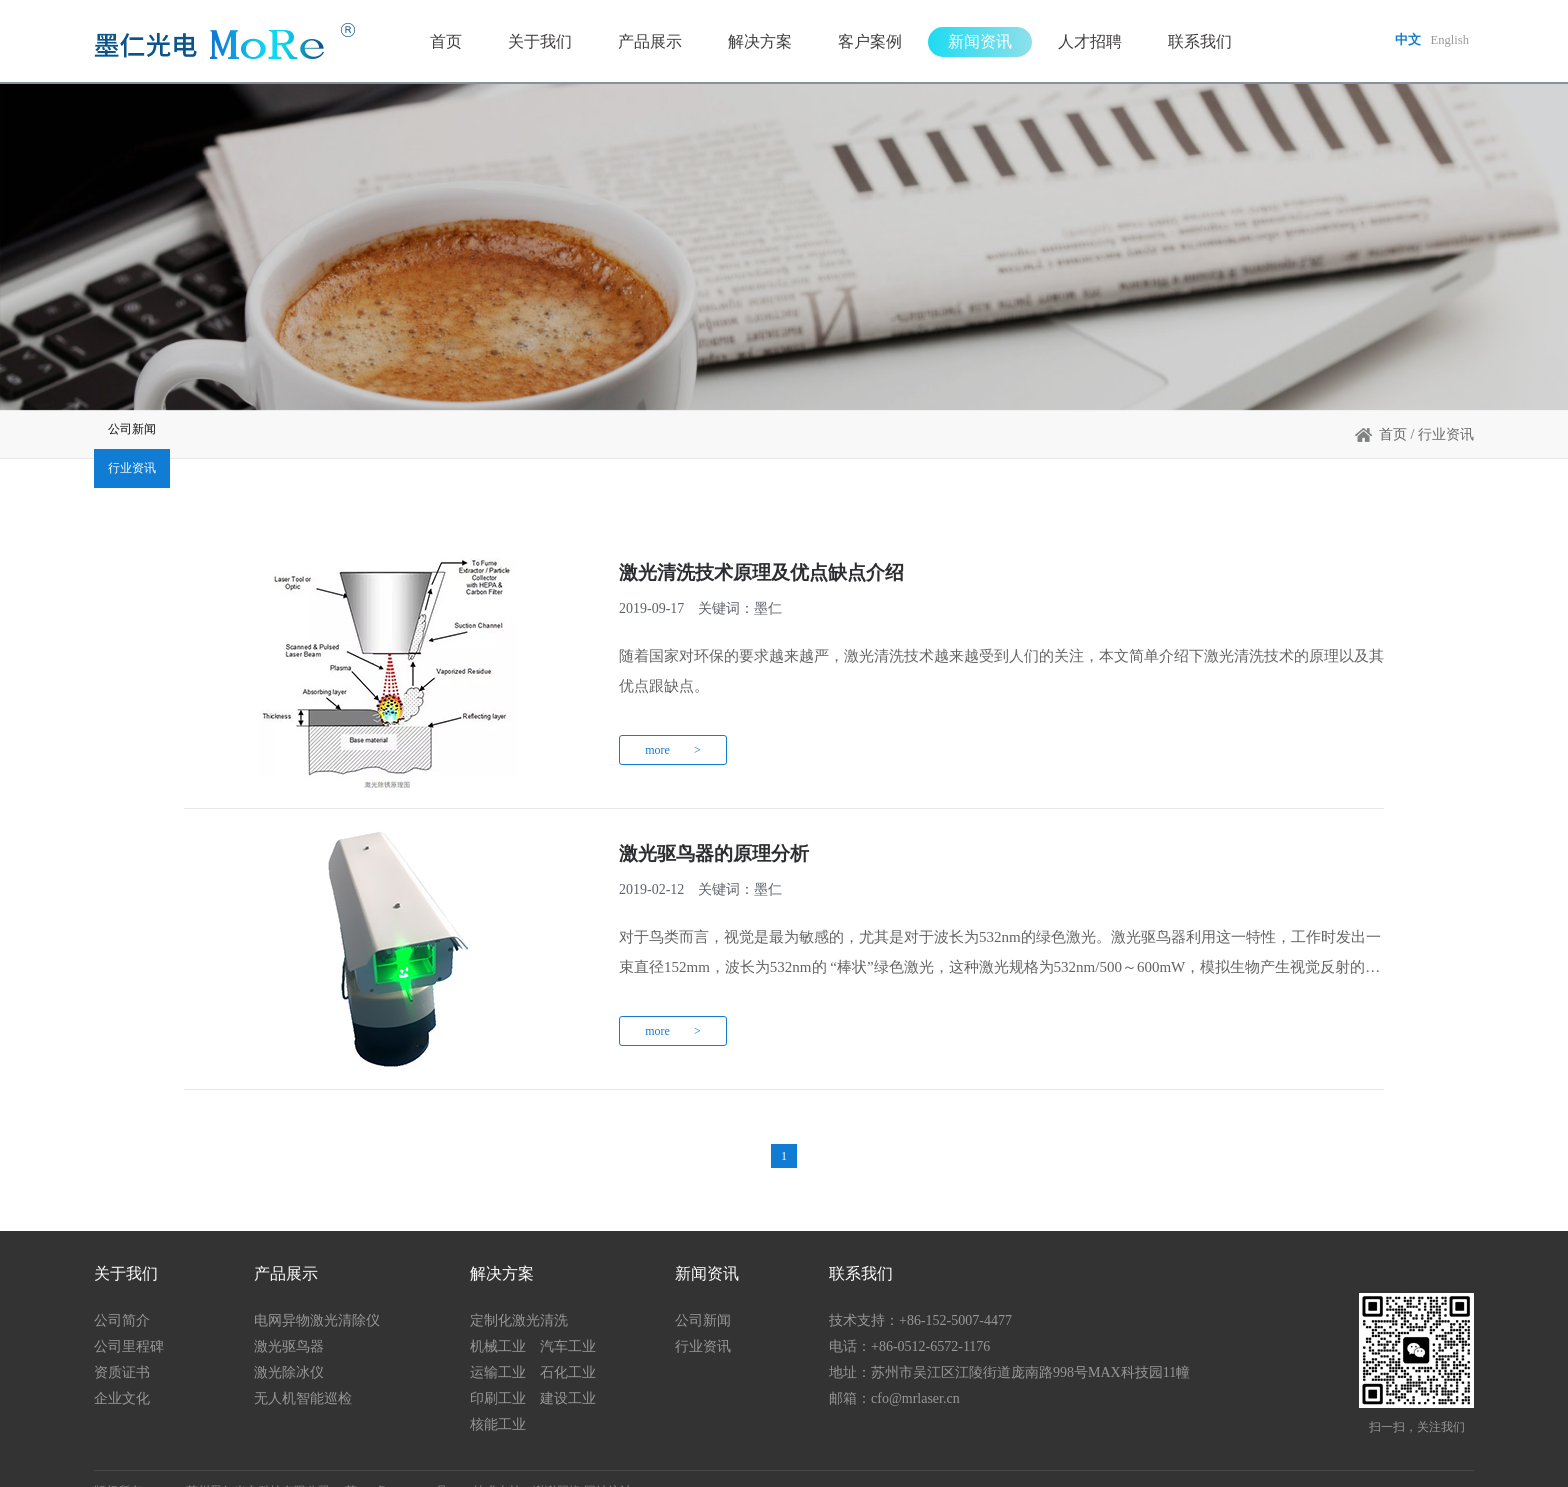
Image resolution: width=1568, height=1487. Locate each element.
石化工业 (568, 1347)
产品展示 (643, 43)
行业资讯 (364, 439)
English (1447, 43)
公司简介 (122, 1295)
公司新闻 (184, 439)
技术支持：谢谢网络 (527, 1466)
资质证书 (122, 1347)
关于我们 (533, 43)
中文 (1402, 43)
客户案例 (863, 43)
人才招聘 (1083, 43)
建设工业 (568, 1373)
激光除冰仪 (289, 1347)
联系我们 (1193, 43)
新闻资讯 (973, 43)
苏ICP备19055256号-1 (401, 1466)
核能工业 (498, 1399)
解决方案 (753, 43)
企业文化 (122, 1373)
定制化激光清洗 (519, 1295)
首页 (439, 43)
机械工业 (498, 1321)
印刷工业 (498, 1373)
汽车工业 (568, 1321)
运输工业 (498, 1347)
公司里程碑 (129, 1321)
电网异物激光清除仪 (317, 1295)
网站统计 (608, 1466)
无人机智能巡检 (303, 1373)
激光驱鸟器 (289, 1321)
